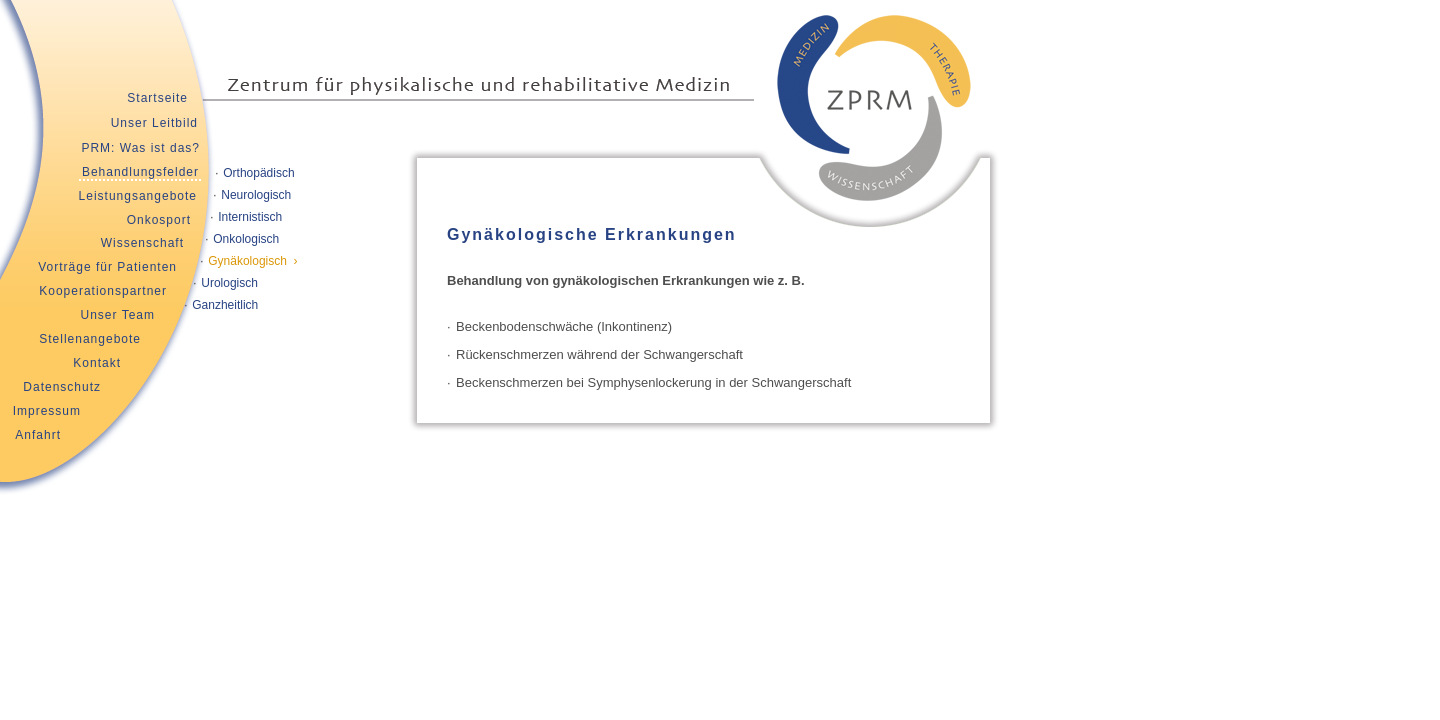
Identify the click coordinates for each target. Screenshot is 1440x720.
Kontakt (97, 363)
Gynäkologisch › (252, 261)
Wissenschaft (142, 243)
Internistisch (250, 217)
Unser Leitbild (154, 123)
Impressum (47, 411)
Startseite (157, 98)
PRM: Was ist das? (140, 148)
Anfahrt (38, 435)
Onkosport (159, 220)
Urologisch (229, 283)
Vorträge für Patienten (107, 267)
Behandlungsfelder (140, 172)
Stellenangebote (90, 339)
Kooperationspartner (103, 291)
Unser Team (118, 315)
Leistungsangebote (138, 196)
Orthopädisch (258, 173)
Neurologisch (256, 195)
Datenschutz (62, 387)
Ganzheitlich (225, 305)
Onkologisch (246, 239)
